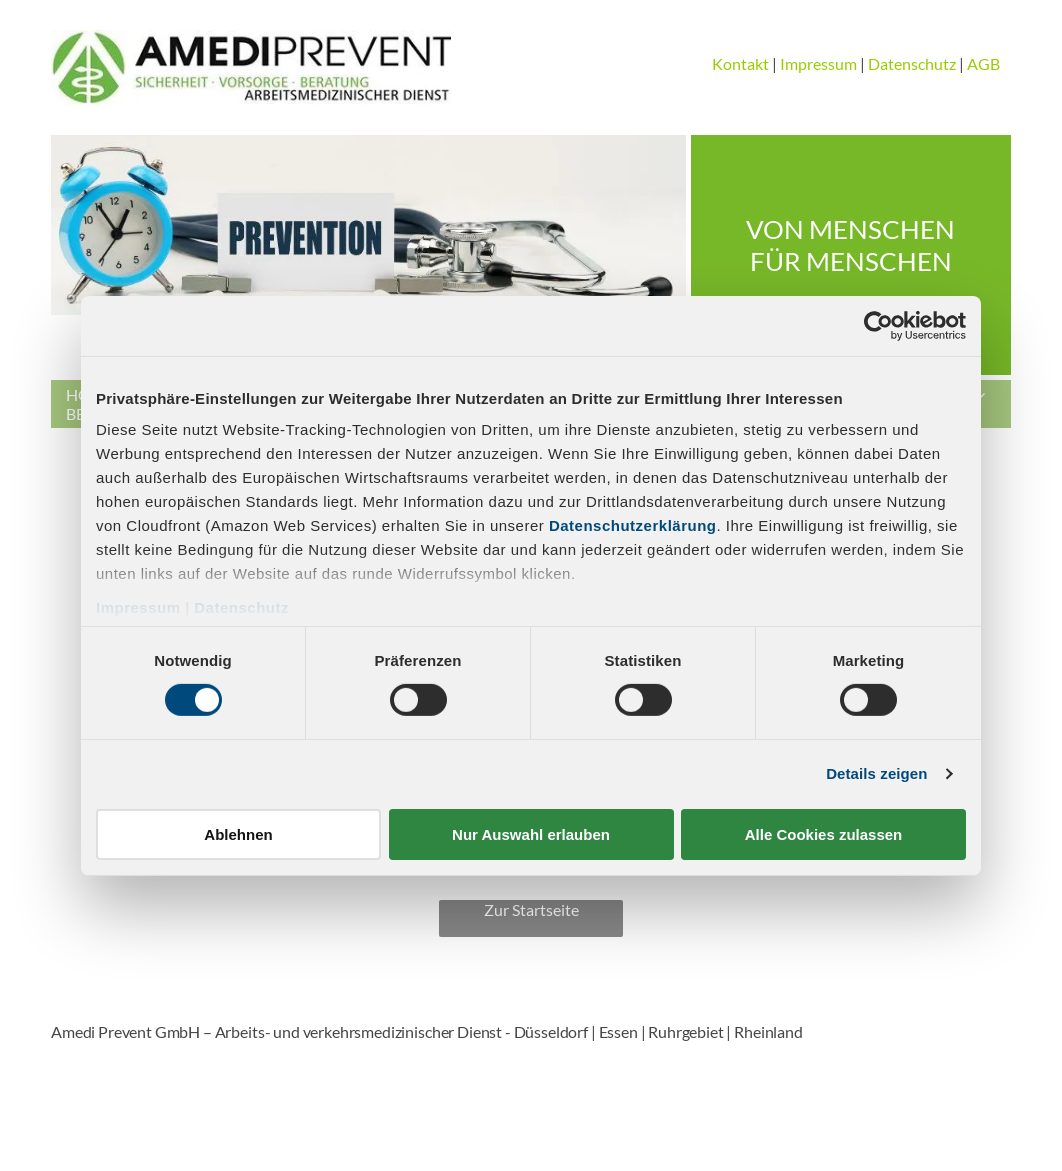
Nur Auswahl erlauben (531, 834)
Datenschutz (241, 607)
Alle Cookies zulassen (824, 834)
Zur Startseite (531, 909)
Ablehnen (238, 834)
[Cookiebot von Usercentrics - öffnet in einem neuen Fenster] (878, 325)
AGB (983, 63)
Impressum (138, 607)
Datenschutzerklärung (633, 525)
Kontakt (740, 63)
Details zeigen (876, 773)
